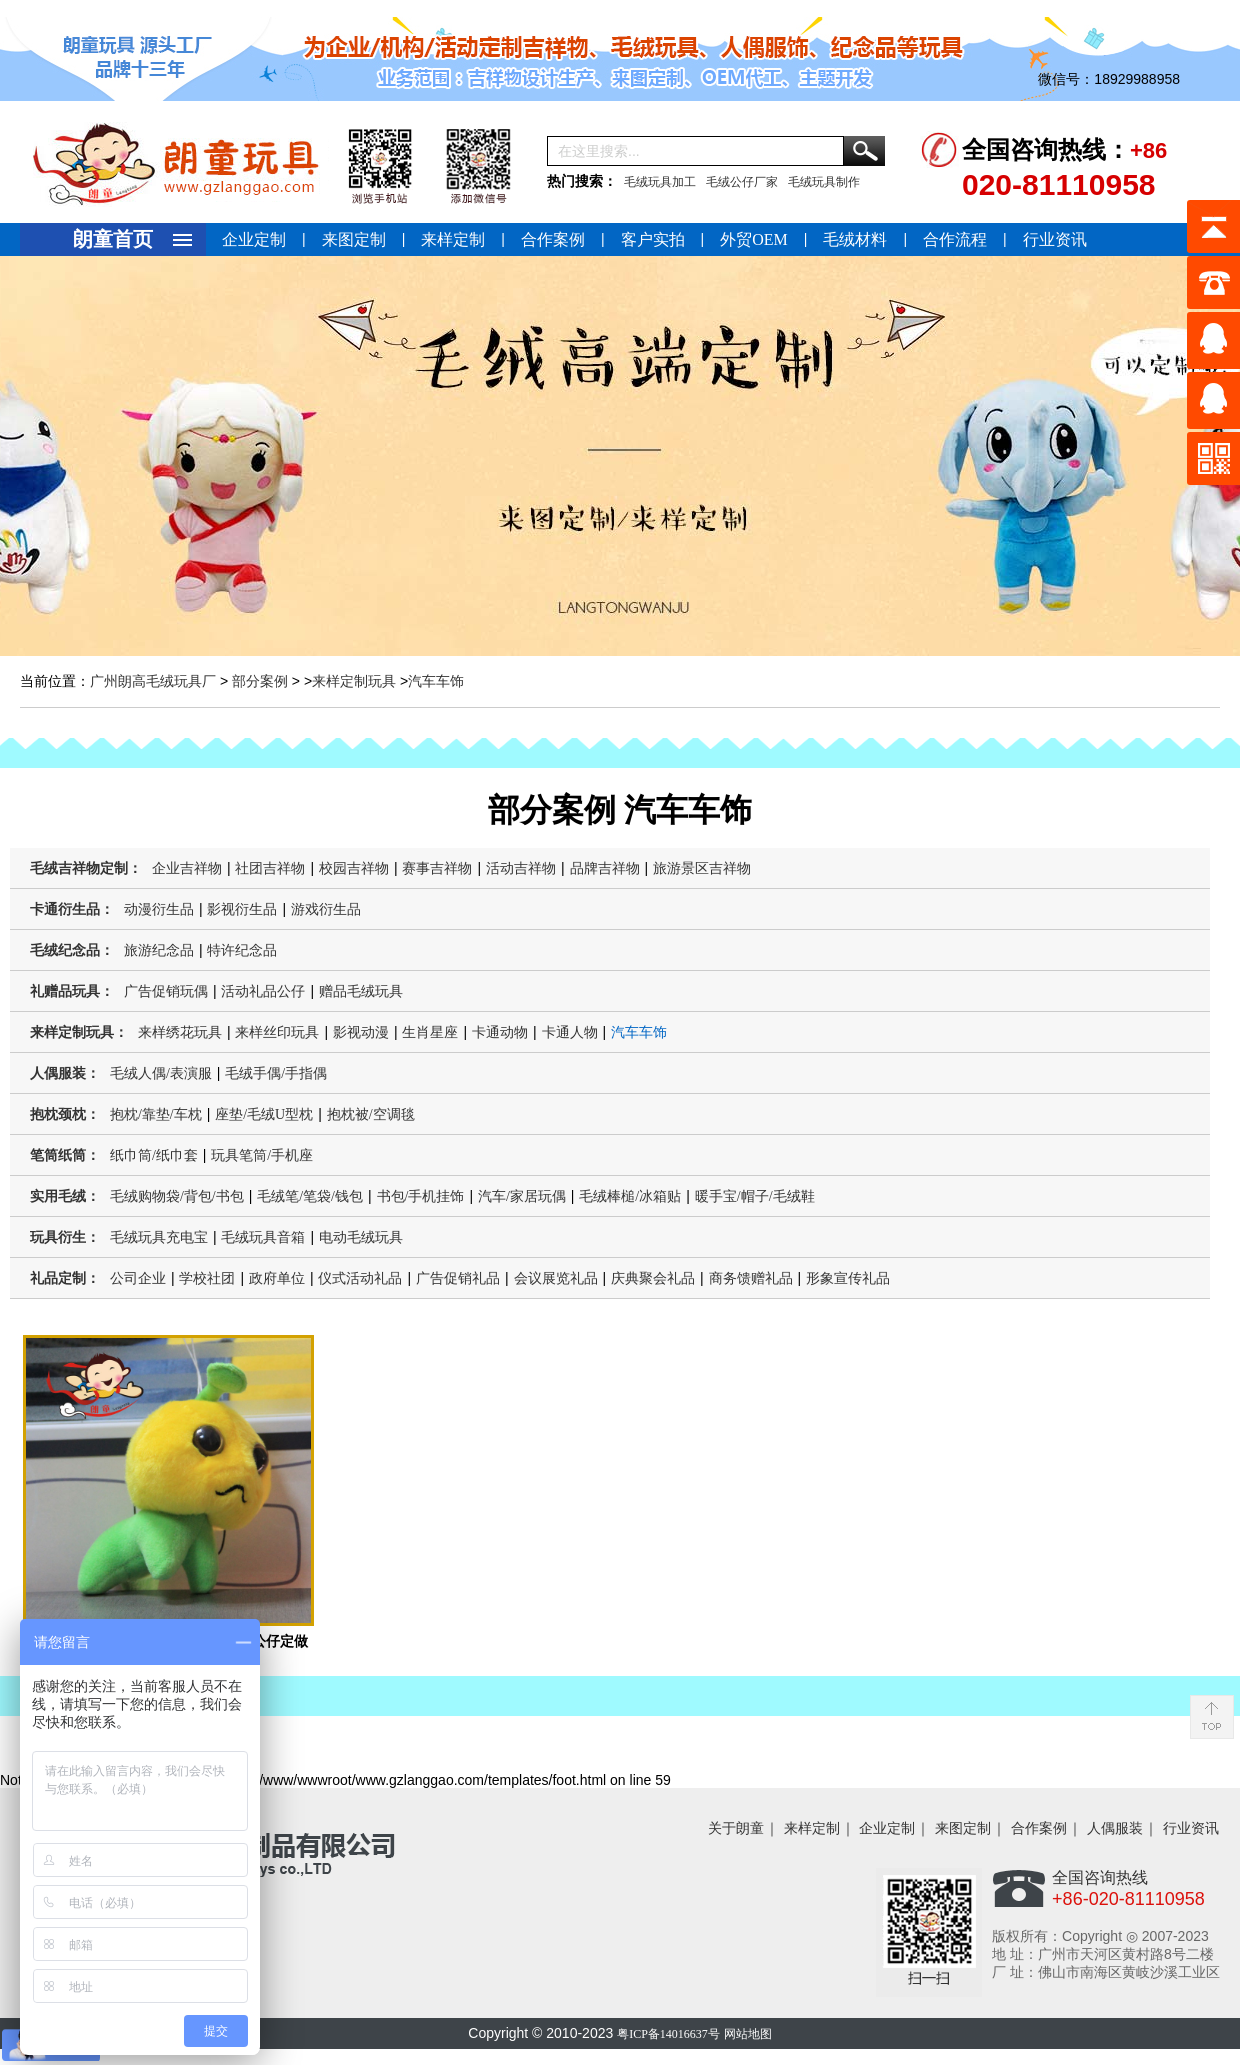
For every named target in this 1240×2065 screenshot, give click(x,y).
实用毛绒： (65, 1196)
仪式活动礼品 (360, 1278)
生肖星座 (430, 1032)
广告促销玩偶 (166, 991)
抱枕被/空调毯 (371, 1114)
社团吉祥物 (270, 868)
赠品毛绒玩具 (361, 991)
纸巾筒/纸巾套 (154, 1155)
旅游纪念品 (159, 950)
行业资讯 (1055, 239)
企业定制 (254, 239)
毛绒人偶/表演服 (161, 1073)
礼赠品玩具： (72, 991)
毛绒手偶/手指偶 (276, 1073)
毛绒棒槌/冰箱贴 (630, 1196)
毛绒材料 (855, 239)
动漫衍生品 (159, 909)
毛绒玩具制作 (824, 182)
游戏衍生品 (326, 909)
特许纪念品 (242, 950)
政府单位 (277, 1278)
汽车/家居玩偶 (522, 1196)
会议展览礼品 (556, 1278)
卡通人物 (570, 1032)
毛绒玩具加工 (660, 182)
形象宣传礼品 (848, 1278)
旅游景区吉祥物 (702, 868)
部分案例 (260, 681)
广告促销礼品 (458, 1278)
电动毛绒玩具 (361, 1237)
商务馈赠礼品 (751, 1278)
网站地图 (748, 2034)
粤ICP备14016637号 (668, 2034)
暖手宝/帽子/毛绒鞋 (755, 1196)
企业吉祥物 (187, 868)
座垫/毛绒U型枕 (264, 1114)
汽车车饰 (436, 681)
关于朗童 (736, 1828)
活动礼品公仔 (263, 991)
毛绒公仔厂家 (742, 182)
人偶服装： (65, 1073)
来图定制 (354, 239)
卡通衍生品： (72, 909)
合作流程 (955, 239)
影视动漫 (361, 1032)
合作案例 (553, 239)
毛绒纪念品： (72, 950)
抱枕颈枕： (65, 1114)
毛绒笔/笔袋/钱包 (310, 1196)
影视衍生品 (242, 909)
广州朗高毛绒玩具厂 (153, 681)
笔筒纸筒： (65, 1155)
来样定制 (453, 239)
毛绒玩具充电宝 (159, 1237)
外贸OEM (754, 239)
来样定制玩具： (79, 1032)
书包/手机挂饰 (421, 1196)
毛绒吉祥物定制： (86, 868)
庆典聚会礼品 (653, 1278)
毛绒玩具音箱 (263, 1237)
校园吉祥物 (354, 868)
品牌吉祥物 (605, 868)
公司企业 (138, 1278)
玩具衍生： (65, 1237)
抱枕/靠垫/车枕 (156, 1114)
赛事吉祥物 (437, 868)
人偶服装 (1115, 1828)
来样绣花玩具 (180, 1032)
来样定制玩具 (354, 681)
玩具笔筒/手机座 (262, 1155)
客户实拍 (653, 239)
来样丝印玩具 (277, 1032)
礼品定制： (65, 1278)
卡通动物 (500, 1032)
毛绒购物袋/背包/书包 (177, 1196)
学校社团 (207, 1278)
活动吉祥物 (521, 868)
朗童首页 (113, 239)
